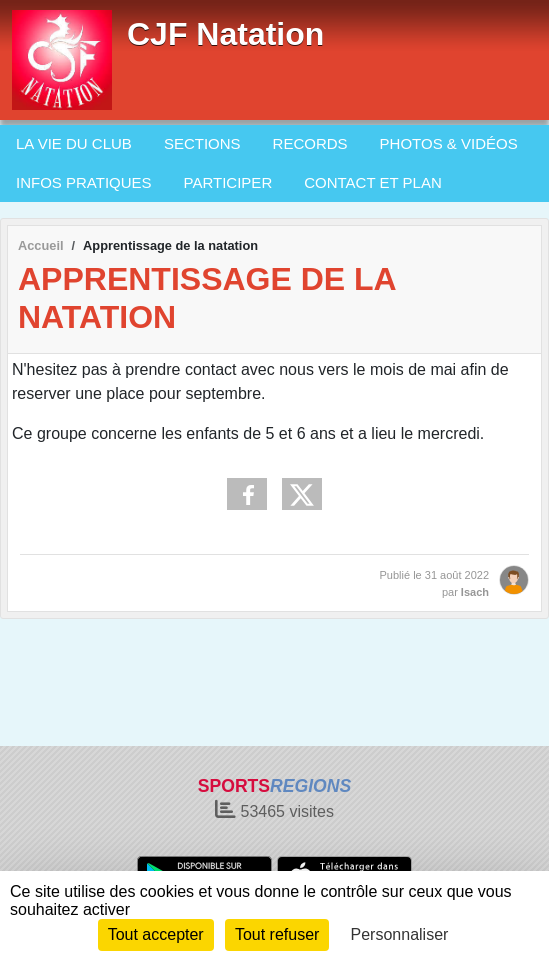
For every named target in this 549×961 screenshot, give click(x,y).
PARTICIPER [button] (228, 182)
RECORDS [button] (310, 143)
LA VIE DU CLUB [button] (74, 143)
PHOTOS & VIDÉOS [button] (449, 143)
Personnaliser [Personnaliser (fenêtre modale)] (400, 934)
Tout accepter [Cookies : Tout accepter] (156, 934)
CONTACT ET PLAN (373, 182)
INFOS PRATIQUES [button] (84, 182)
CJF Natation (225, 34)
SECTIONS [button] (202, 143)
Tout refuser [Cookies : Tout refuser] (277, 934)
